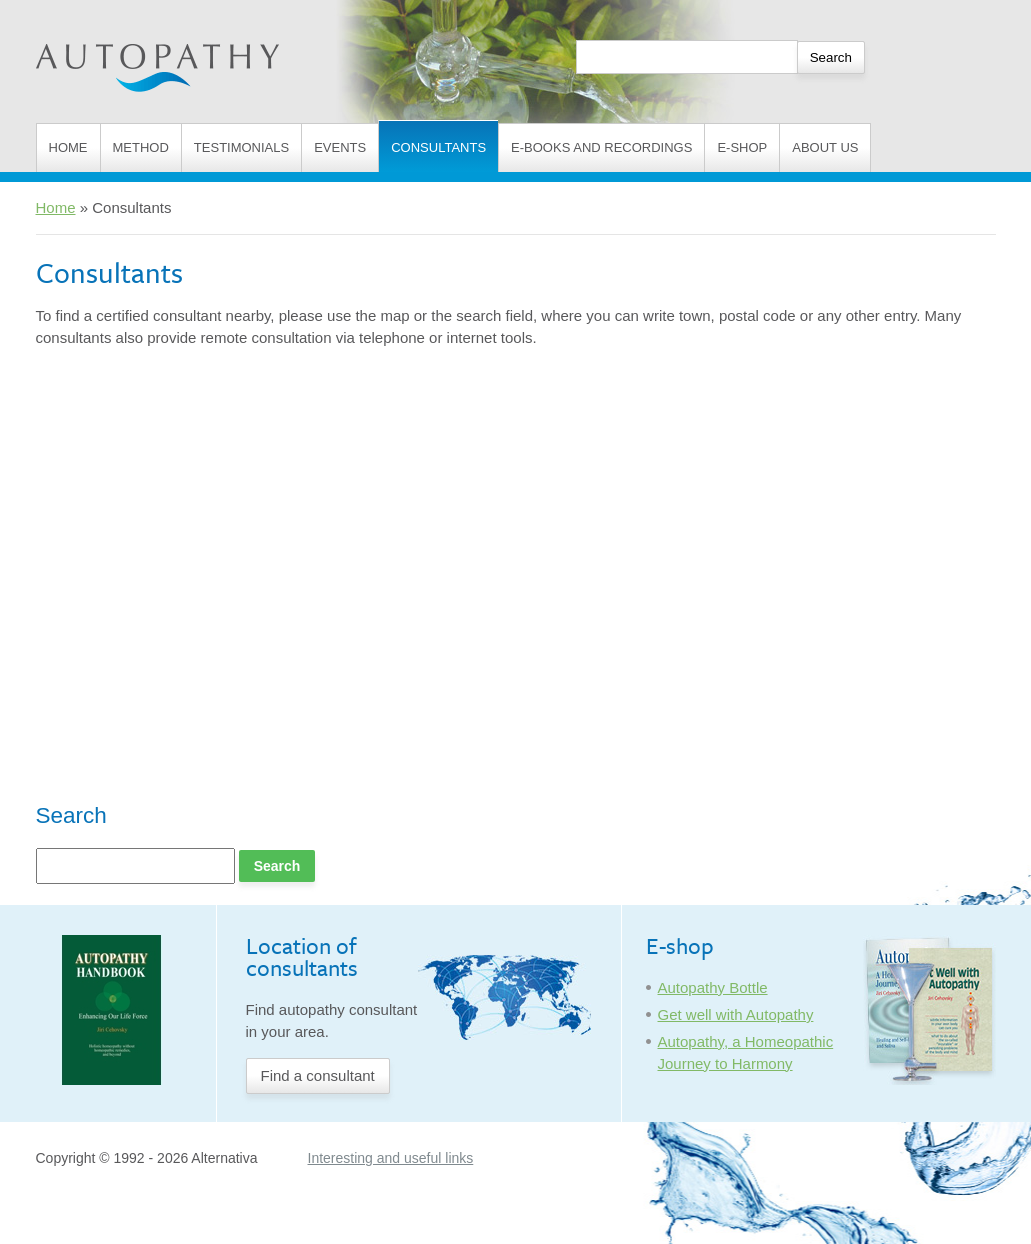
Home (68, 147)
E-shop (742, 147)
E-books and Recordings (601, 147)
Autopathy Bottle (713, 987)
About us (825, 147)
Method (141, 147)
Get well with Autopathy (736, 1014)
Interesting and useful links (391, 1158)
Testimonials (241, 147)
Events (340, 147)
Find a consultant (318, 1075)
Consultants (438, 147)
